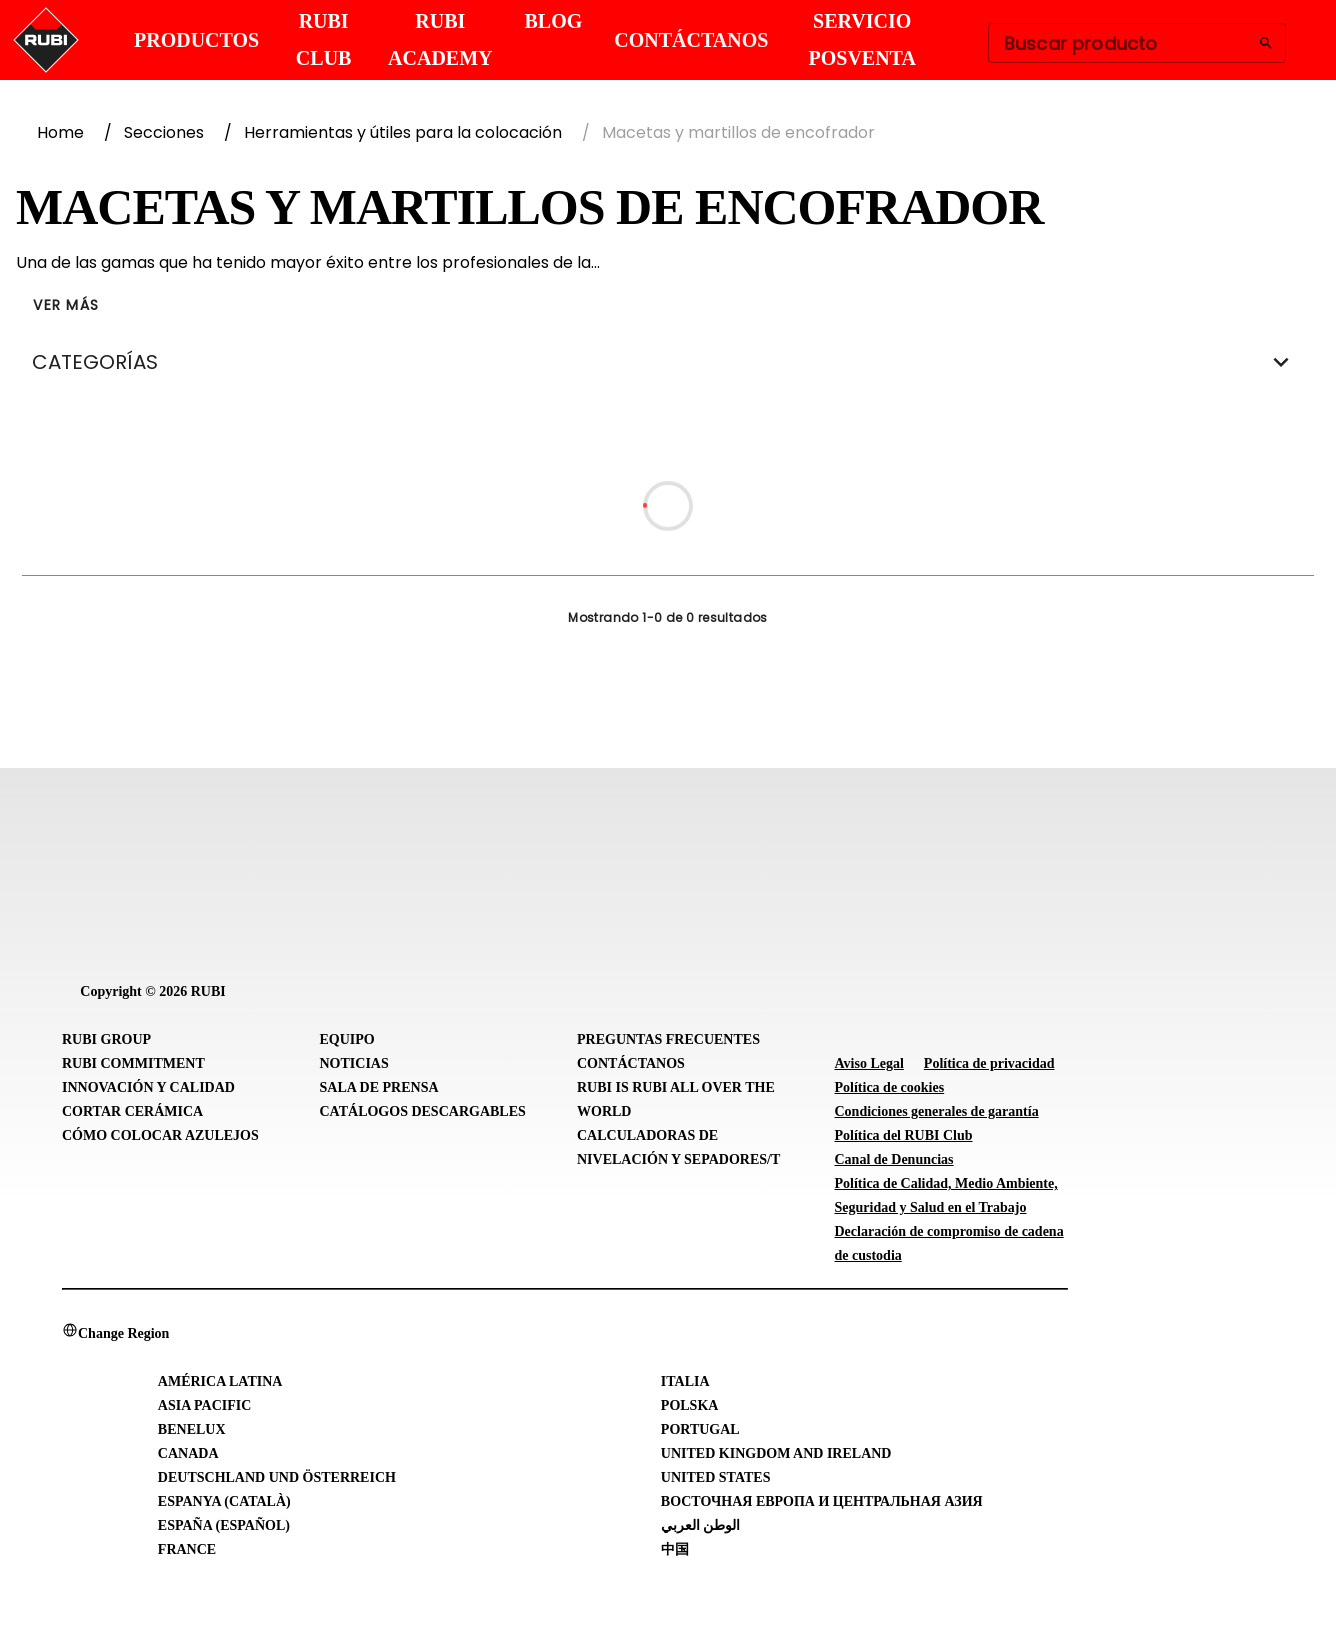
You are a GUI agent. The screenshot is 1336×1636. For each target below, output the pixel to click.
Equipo (347, 1039)
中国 (675, 1549)
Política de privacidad (989, 1063)
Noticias (354, 1063)
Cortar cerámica (132, 1111)
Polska (690, 1405)
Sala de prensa (379, 1087)
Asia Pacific (204, 1405)
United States (716, 1477)
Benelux (192, 1429)
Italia (685, 1381)
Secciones (164, 132)
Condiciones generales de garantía (937, 1111)
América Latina (220, 1381)
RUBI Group (106, 1039)
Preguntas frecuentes (668, 1039)
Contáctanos (631, 1063)
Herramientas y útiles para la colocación (403, 132)
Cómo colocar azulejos (160, 1135)
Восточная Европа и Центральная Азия (822, 1501)
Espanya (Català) (224, 1501)
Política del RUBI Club (904, 1135)
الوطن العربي (701, 1525)
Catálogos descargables (423, 1111)
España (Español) (224, 1525)
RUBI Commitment (133, 1063)
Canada (188, 1453)
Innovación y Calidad (148, 1087)
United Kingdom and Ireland (776, 1453)
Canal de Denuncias (894, 1159)
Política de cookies (890, 1087)
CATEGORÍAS (668, 362)
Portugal (700, 1429)
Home (60, 132)
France (187, 1549)
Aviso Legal (869, 1063)
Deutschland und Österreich (277, 1477)
